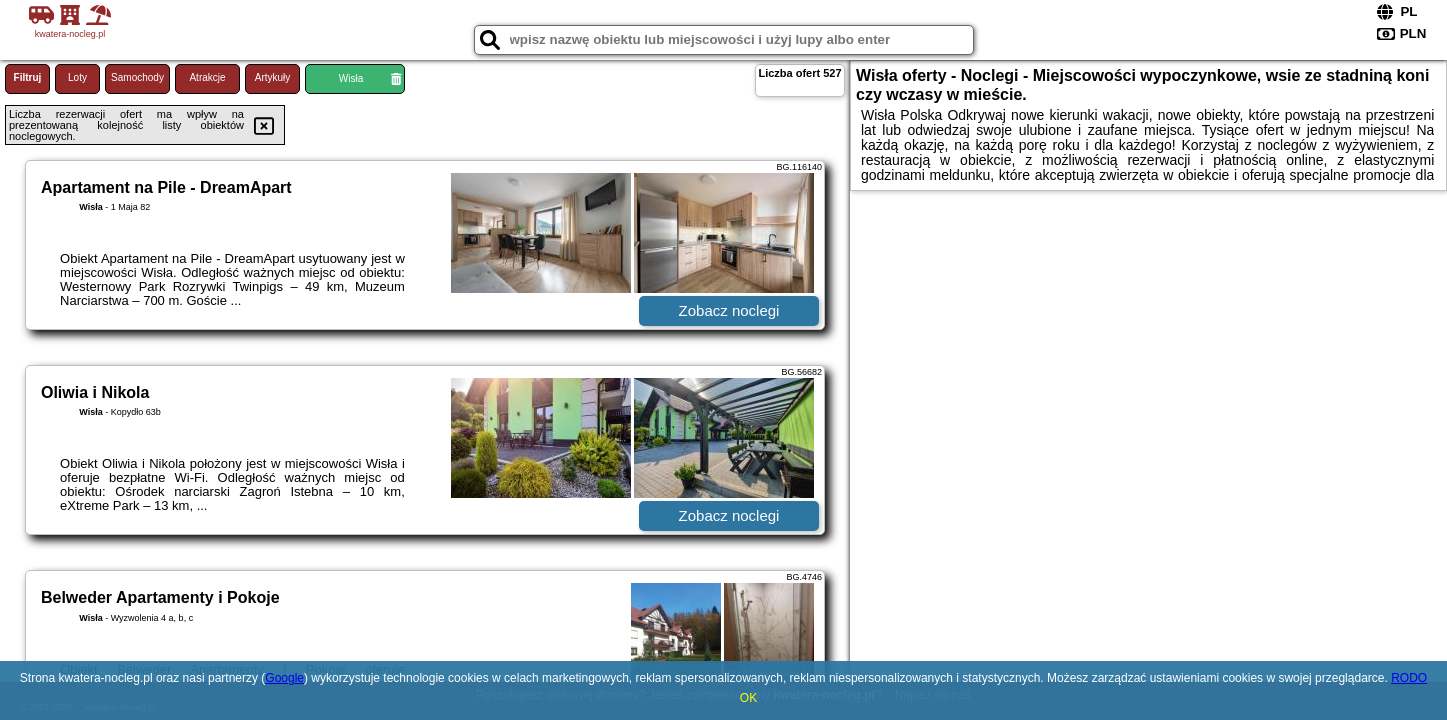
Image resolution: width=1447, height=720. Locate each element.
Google (284, 678)
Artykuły (273, 77)
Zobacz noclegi (729, 310)
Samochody (137, 77)
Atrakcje (207, 77)
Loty (77, 77)
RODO (1409, 678)
